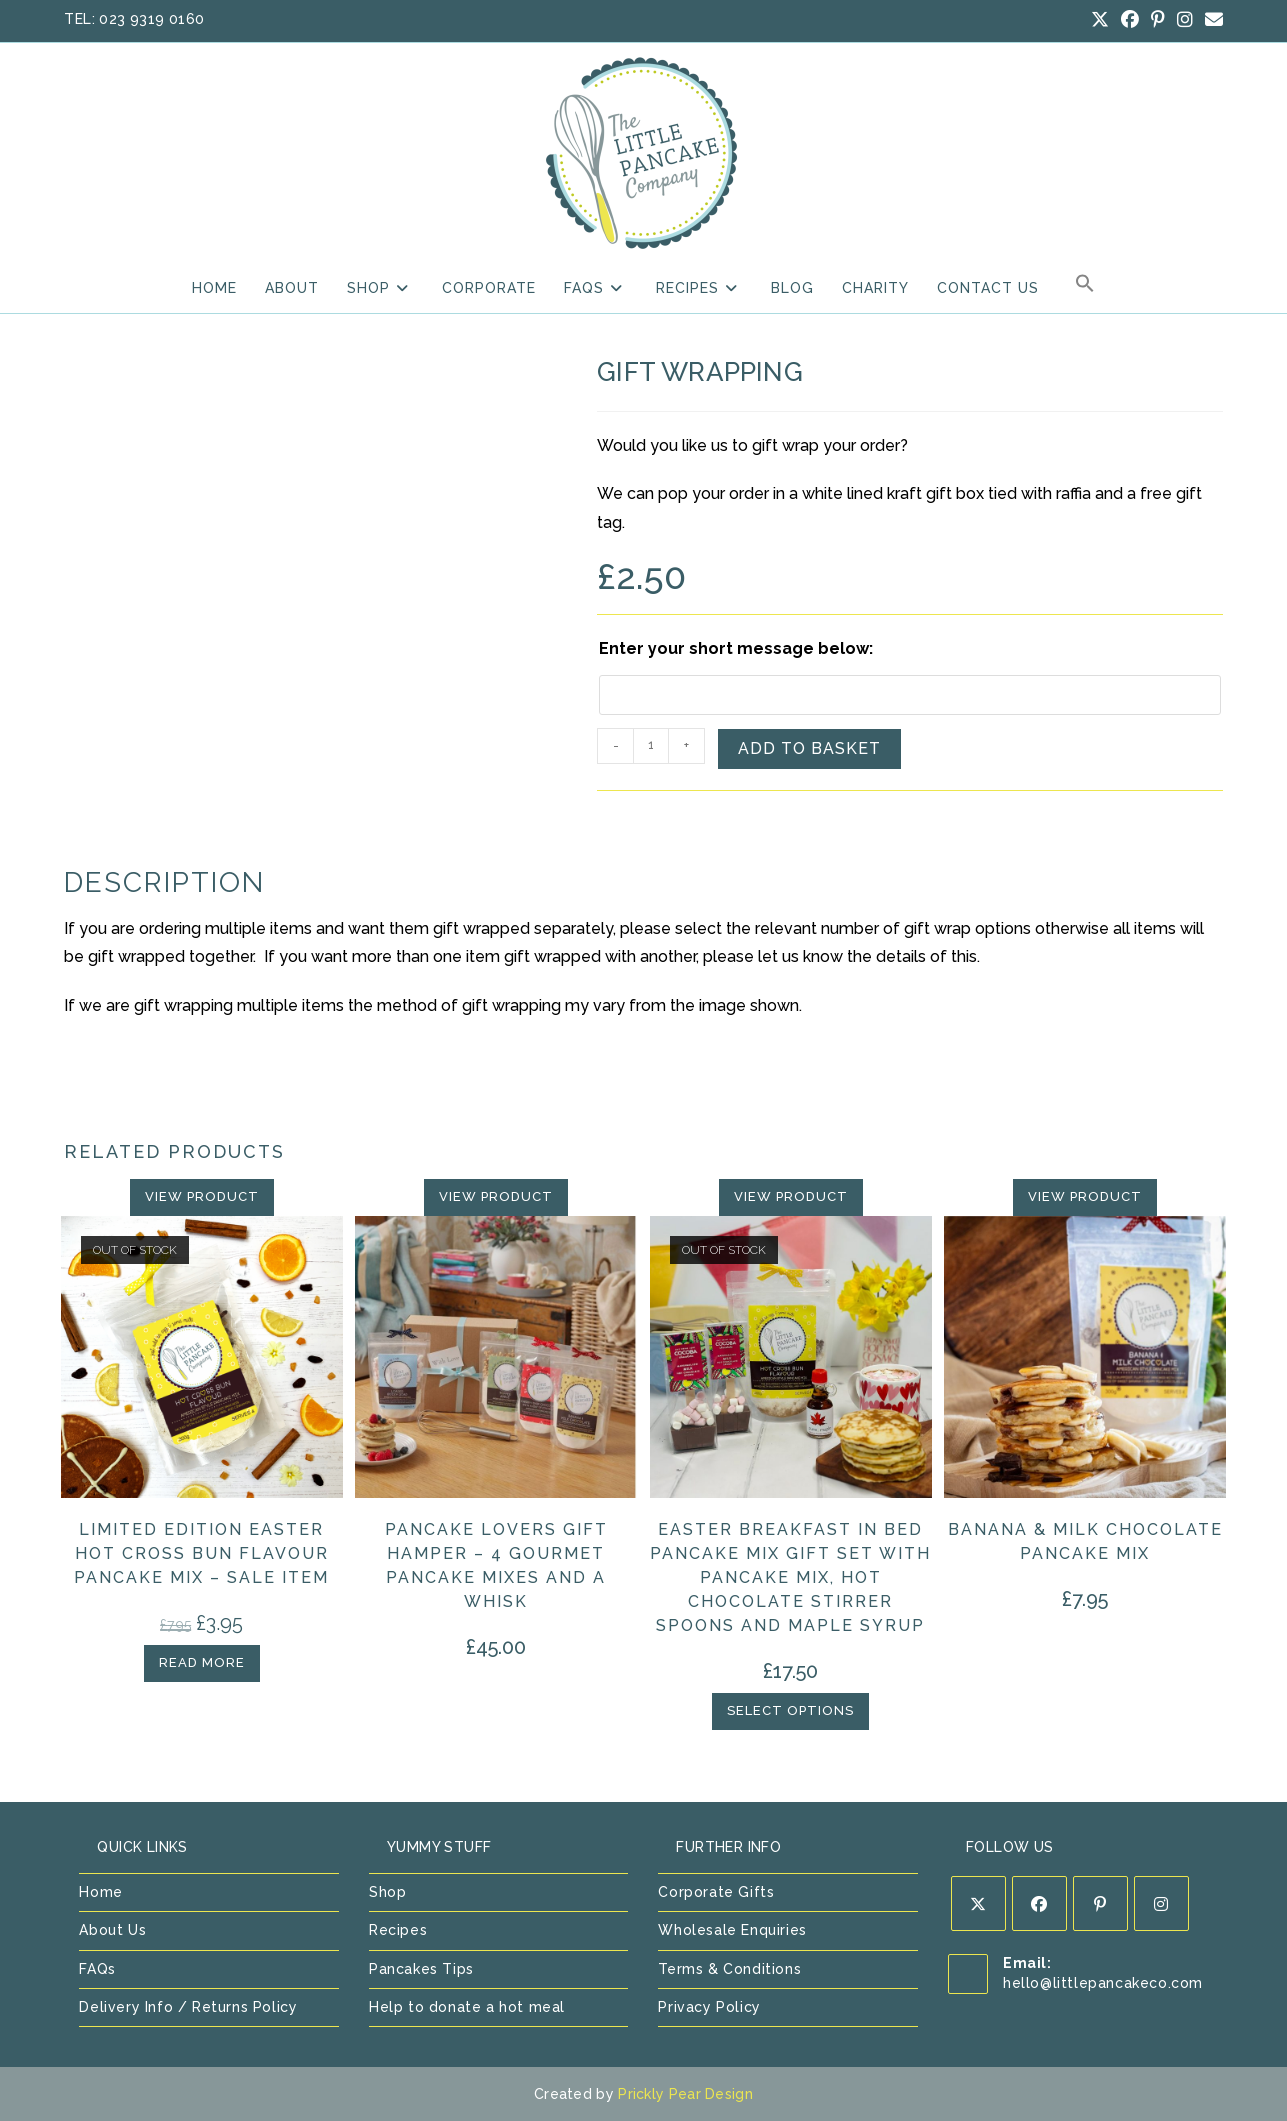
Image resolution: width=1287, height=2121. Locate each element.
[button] (1085, 288)
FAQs (97, 1969)
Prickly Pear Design (685, 2094)
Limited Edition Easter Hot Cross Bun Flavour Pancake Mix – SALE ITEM (201, 1553)
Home (100, 1892)
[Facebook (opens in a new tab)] (1130, 20)
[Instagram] (1161, 1903)
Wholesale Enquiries (732, 1930)
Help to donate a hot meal (467, 2007)
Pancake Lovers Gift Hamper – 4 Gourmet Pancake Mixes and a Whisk (496, 1565)
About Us (112, 1930)
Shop (387, 1892)
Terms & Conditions (729, 1969)
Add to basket (809, 748)
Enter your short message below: (736, 648)
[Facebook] (1039, 1903)
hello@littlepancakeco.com (1103, 1983)
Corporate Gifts (716, 1892)
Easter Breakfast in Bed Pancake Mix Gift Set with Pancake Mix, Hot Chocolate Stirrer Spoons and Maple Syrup (790, 1577)
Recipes (398, 1930)
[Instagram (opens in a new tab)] (1185, 20)
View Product (202, 1196)
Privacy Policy (709, 2007)
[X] (978, 1903)
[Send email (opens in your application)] (1211, 20)
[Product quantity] (651, 746)
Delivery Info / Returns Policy (188, 2007)
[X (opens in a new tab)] (1100, 20)
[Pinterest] (1100, 1903)
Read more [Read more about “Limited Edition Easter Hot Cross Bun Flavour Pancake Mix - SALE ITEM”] (202, 1662)
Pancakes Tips (421, 1969)
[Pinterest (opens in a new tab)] (1158, 20)
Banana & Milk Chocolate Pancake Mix (1085, 1541)
